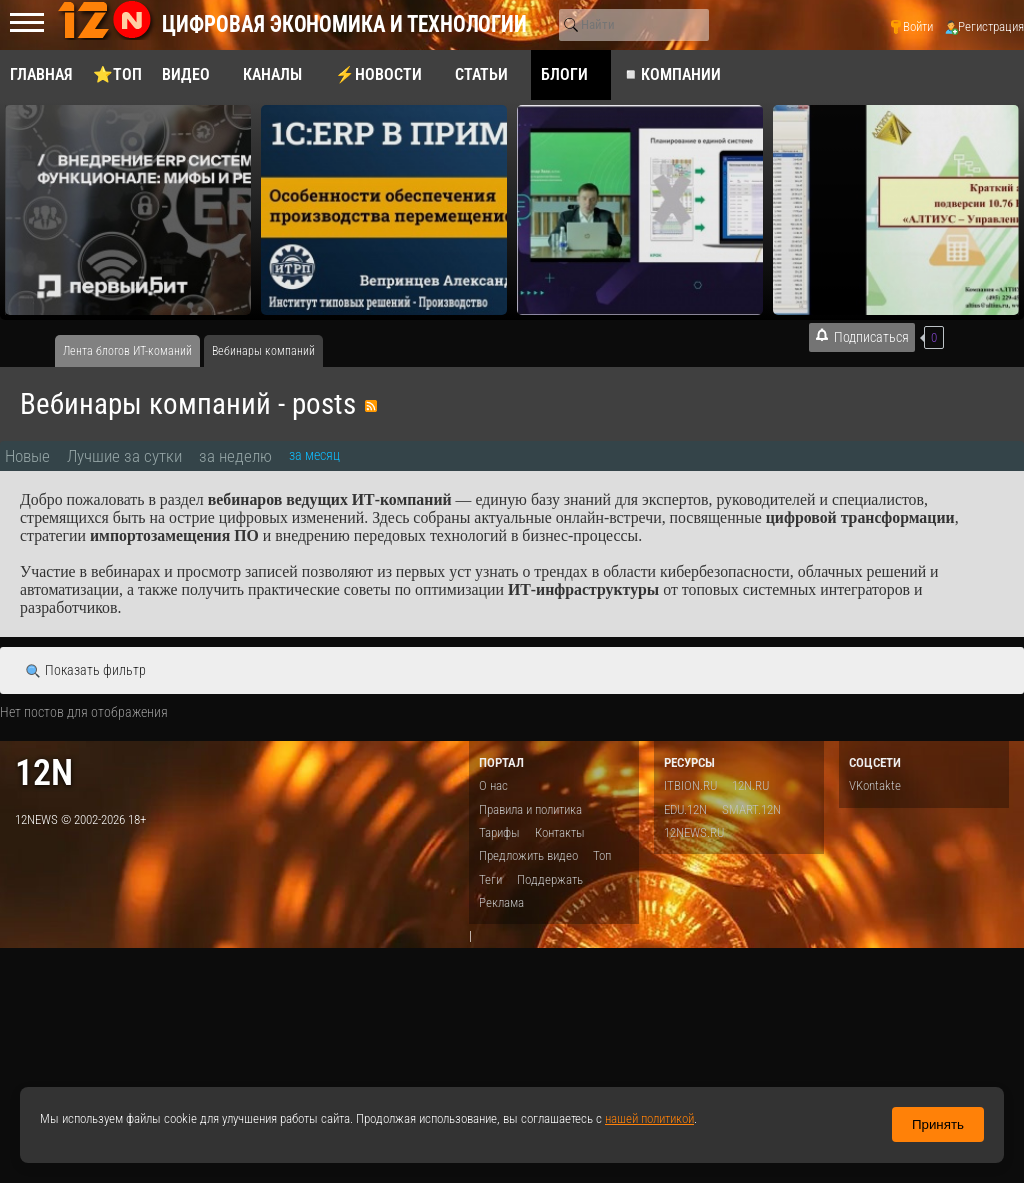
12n (44, 772)
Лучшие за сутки (124, 456)
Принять (938, 1124)
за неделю (235, 456)
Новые (27, 456)
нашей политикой (649, 1118)
